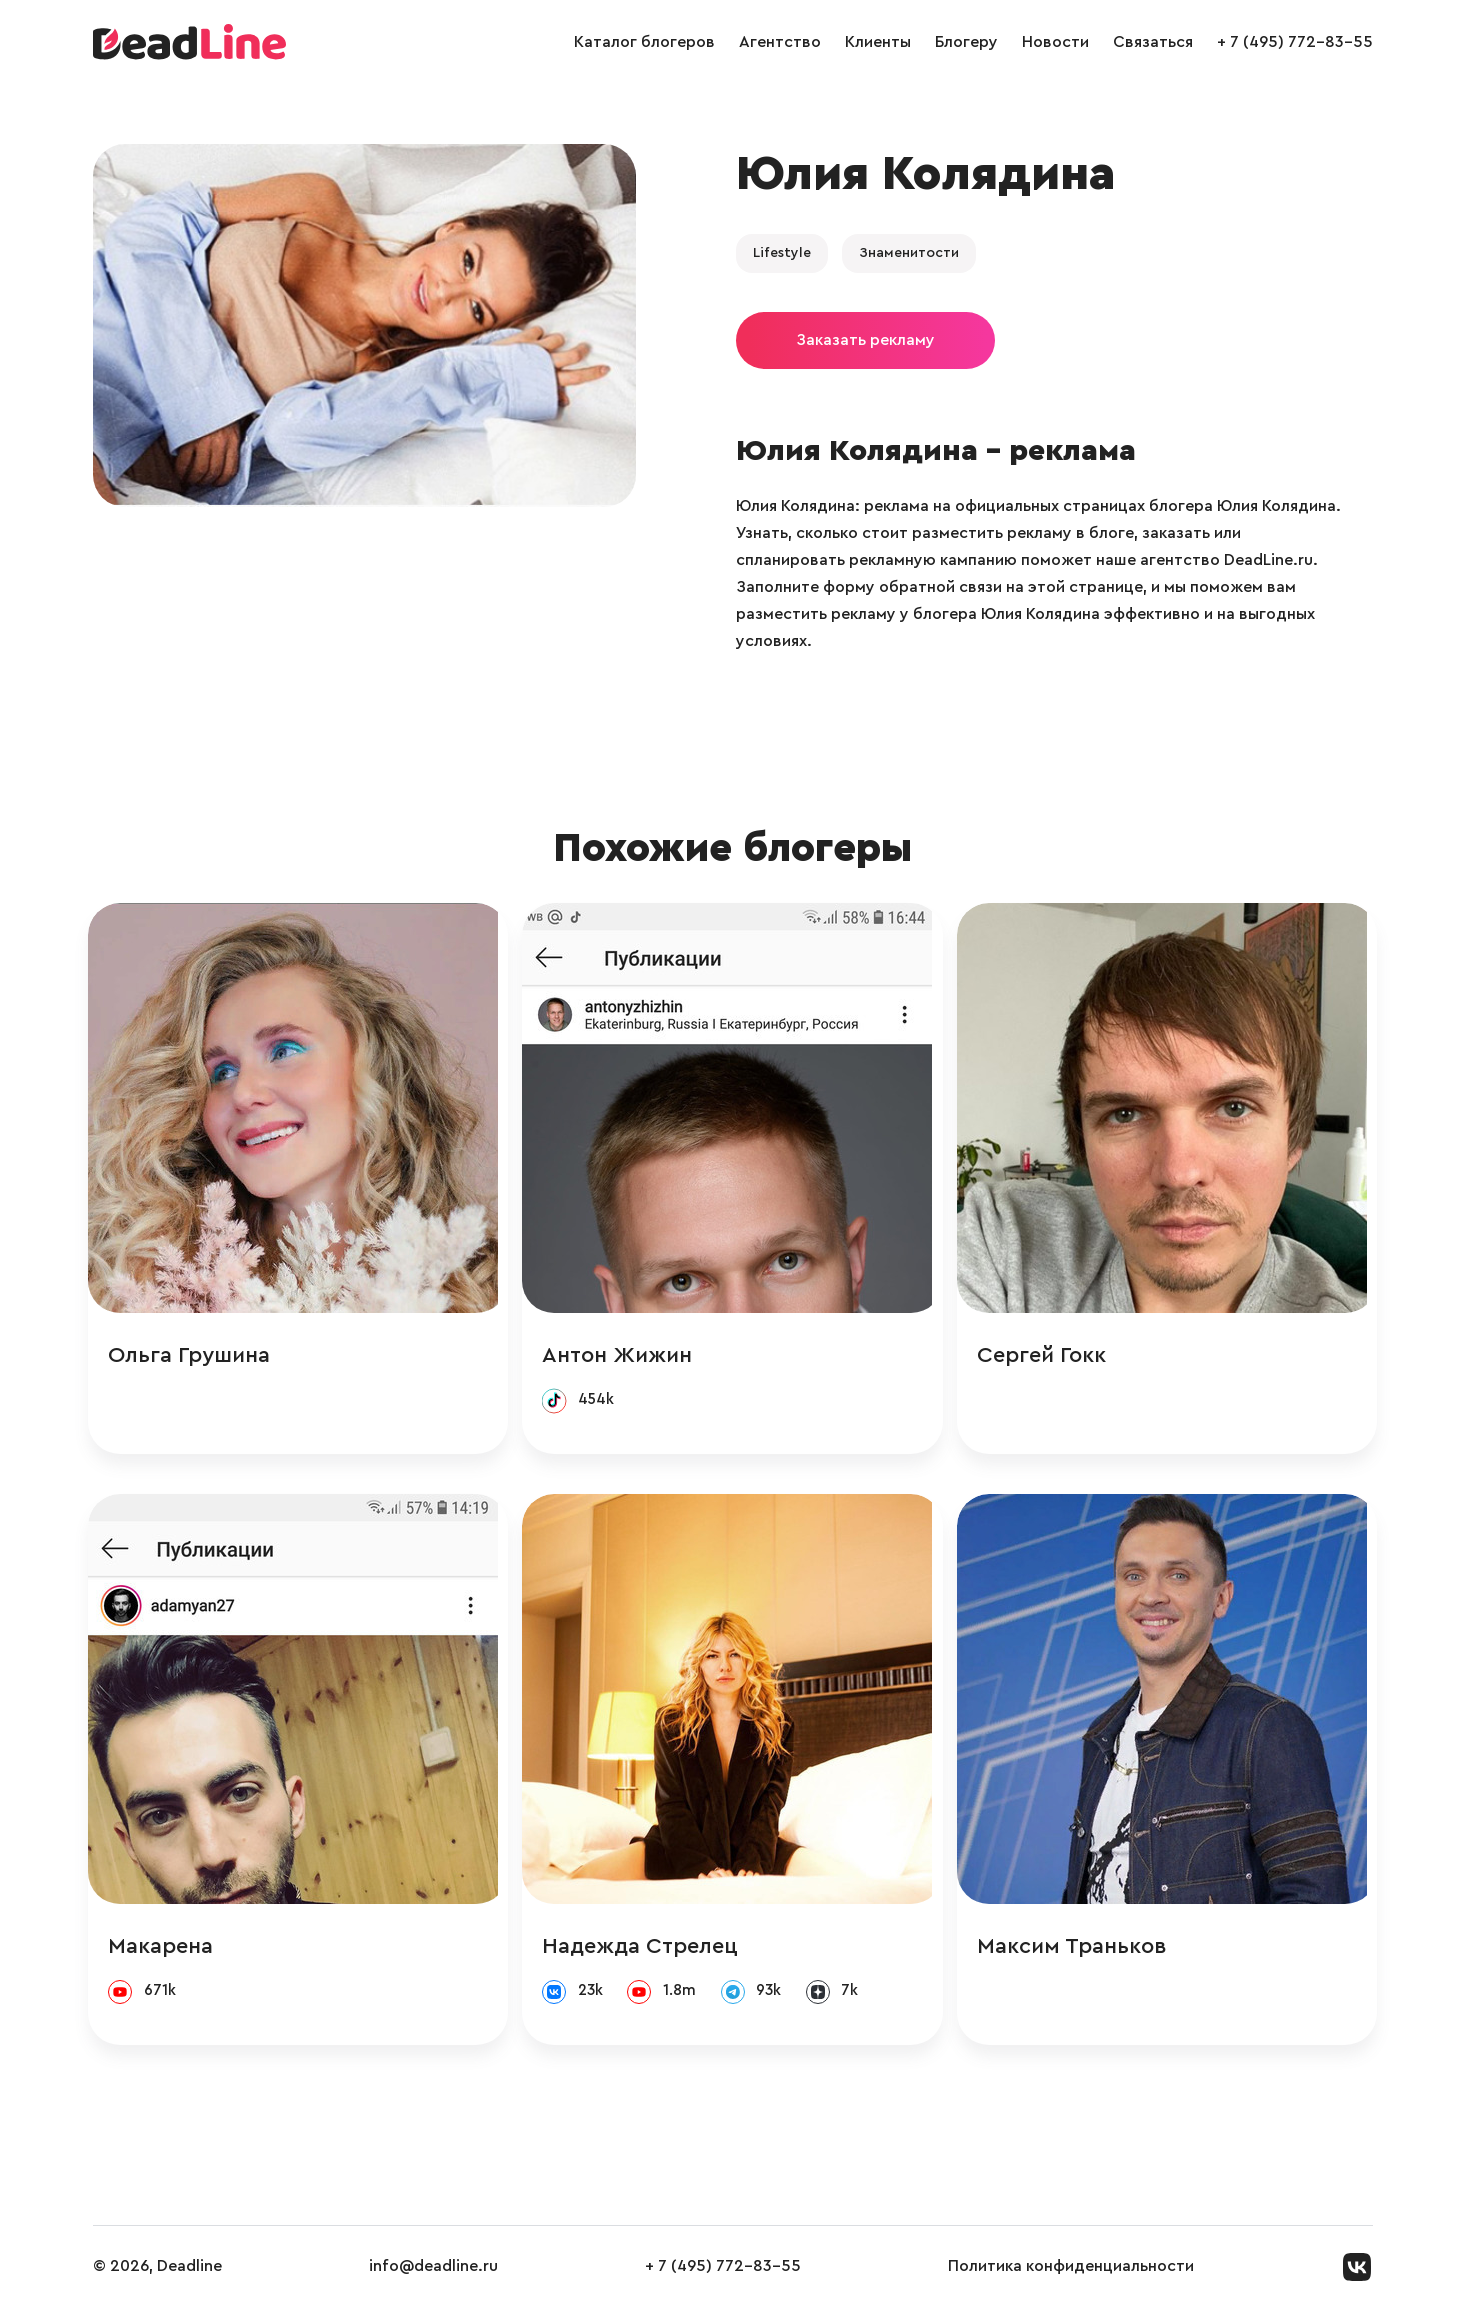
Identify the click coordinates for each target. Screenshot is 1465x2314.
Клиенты (878, 42)
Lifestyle (782, 253)
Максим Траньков (1076, 1950)
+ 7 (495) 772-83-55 (1295, 42)
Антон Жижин (622, 1356)
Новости (1055, 42)
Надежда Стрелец (645, 1950)
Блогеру (966, 42)
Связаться (1153, 42)
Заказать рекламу (865, 340)
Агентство (780, 42)
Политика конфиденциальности (1071, 2273)
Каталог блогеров (644, 42)
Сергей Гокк (1045, 1356)
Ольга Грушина (194, 1356)
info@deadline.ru (433, 2273)
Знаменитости (909, 253)
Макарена (165, 1950)
